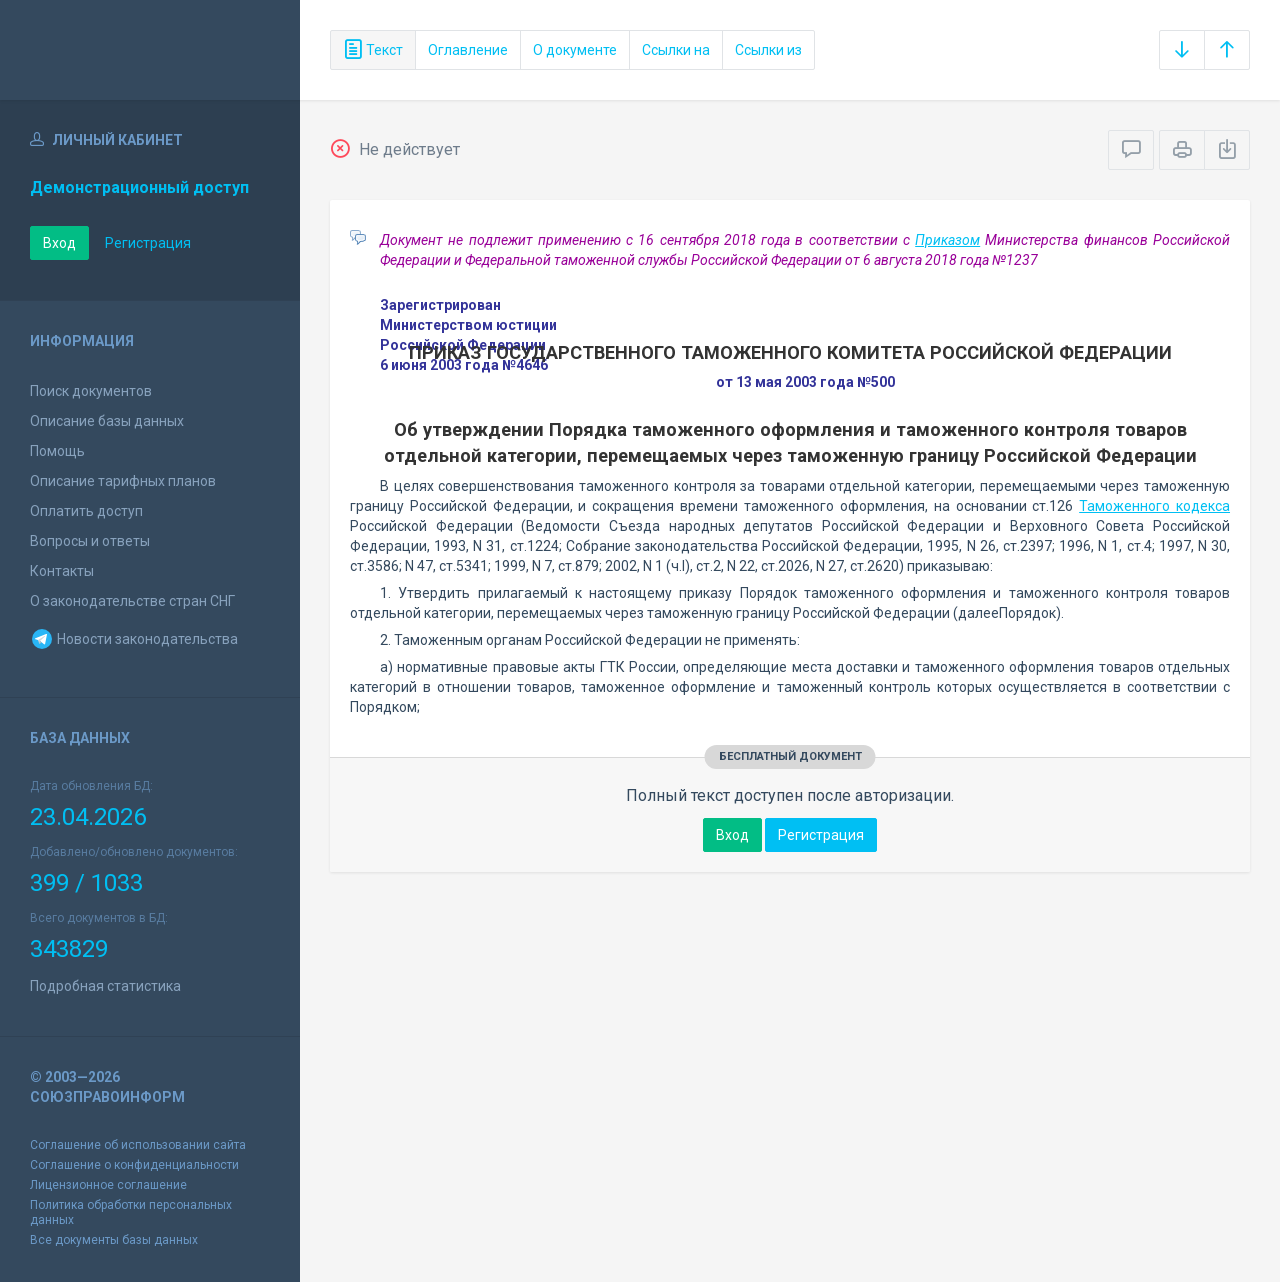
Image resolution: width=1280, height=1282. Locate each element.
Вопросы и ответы (90, 541)
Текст (373, 50)
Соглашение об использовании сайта (138, 1145)
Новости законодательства (134, 639)
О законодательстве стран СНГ (132, 601)
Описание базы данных (107, 421)
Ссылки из (768, 50)
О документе (575, 50)
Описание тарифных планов (123, 481)
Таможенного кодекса (1154, 506)
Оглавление (468, 50)
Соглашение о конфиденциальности (134, 1165)
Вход (59, 243)
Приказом (947, 240)
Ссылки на (676, 50)
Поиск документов (91, 391)
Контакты (62, 571)
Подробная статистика (105, 986)
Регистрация (148, 243)
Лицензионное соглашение (108, 1185)
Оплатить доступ (86, 511)
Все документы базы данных (114, 1240)
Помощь (57, 451)
